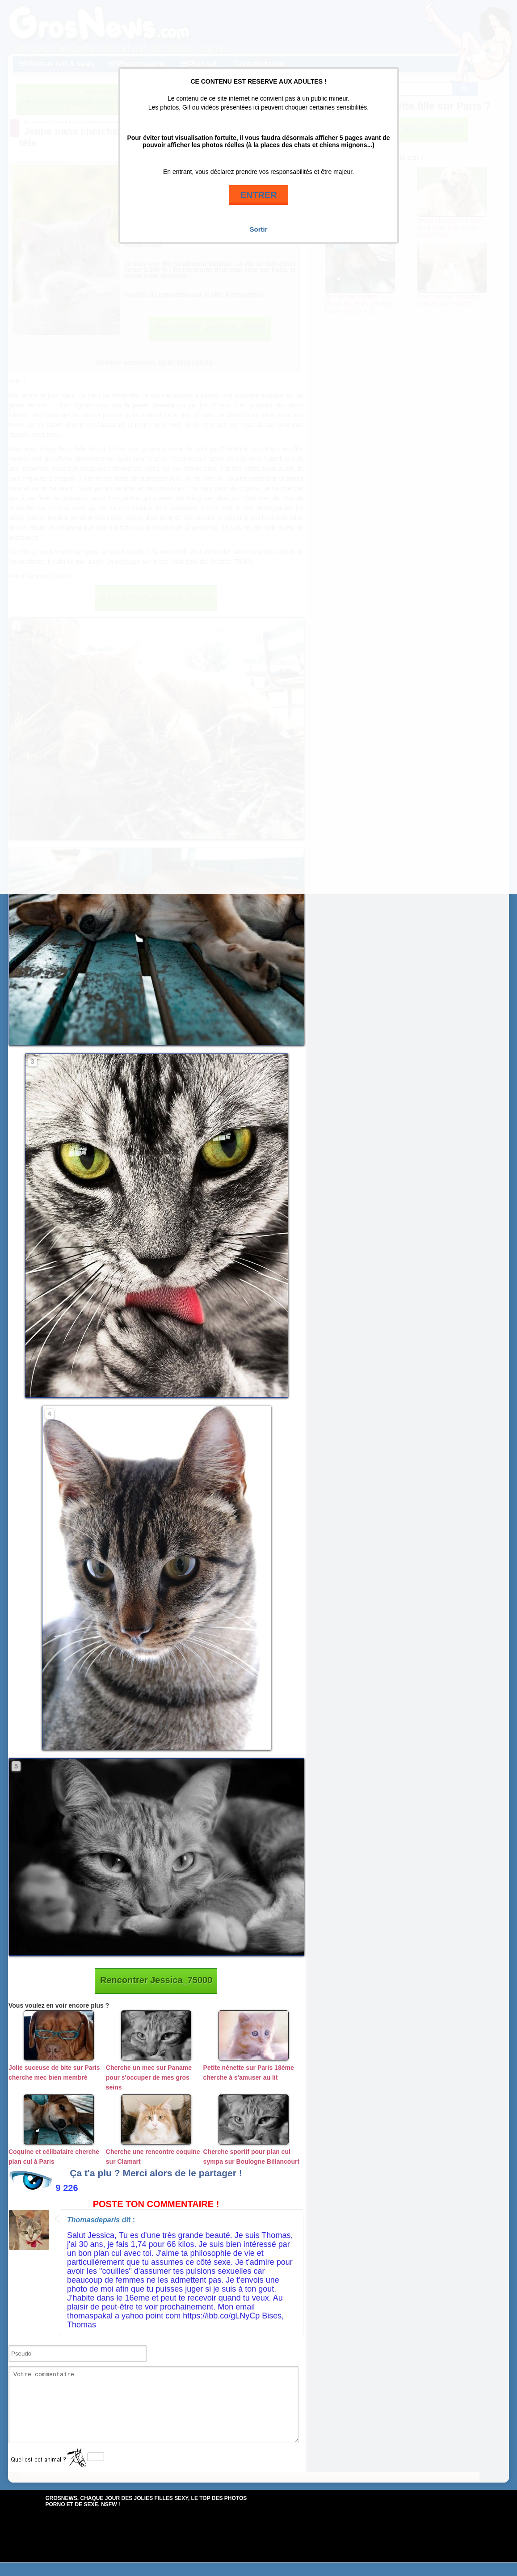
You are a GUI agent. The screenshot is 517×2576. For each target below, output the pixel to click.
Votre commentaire (153, 2411)
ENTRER (258, 195)
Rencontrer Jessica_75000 (156, 1980)
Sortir (258, 229)
